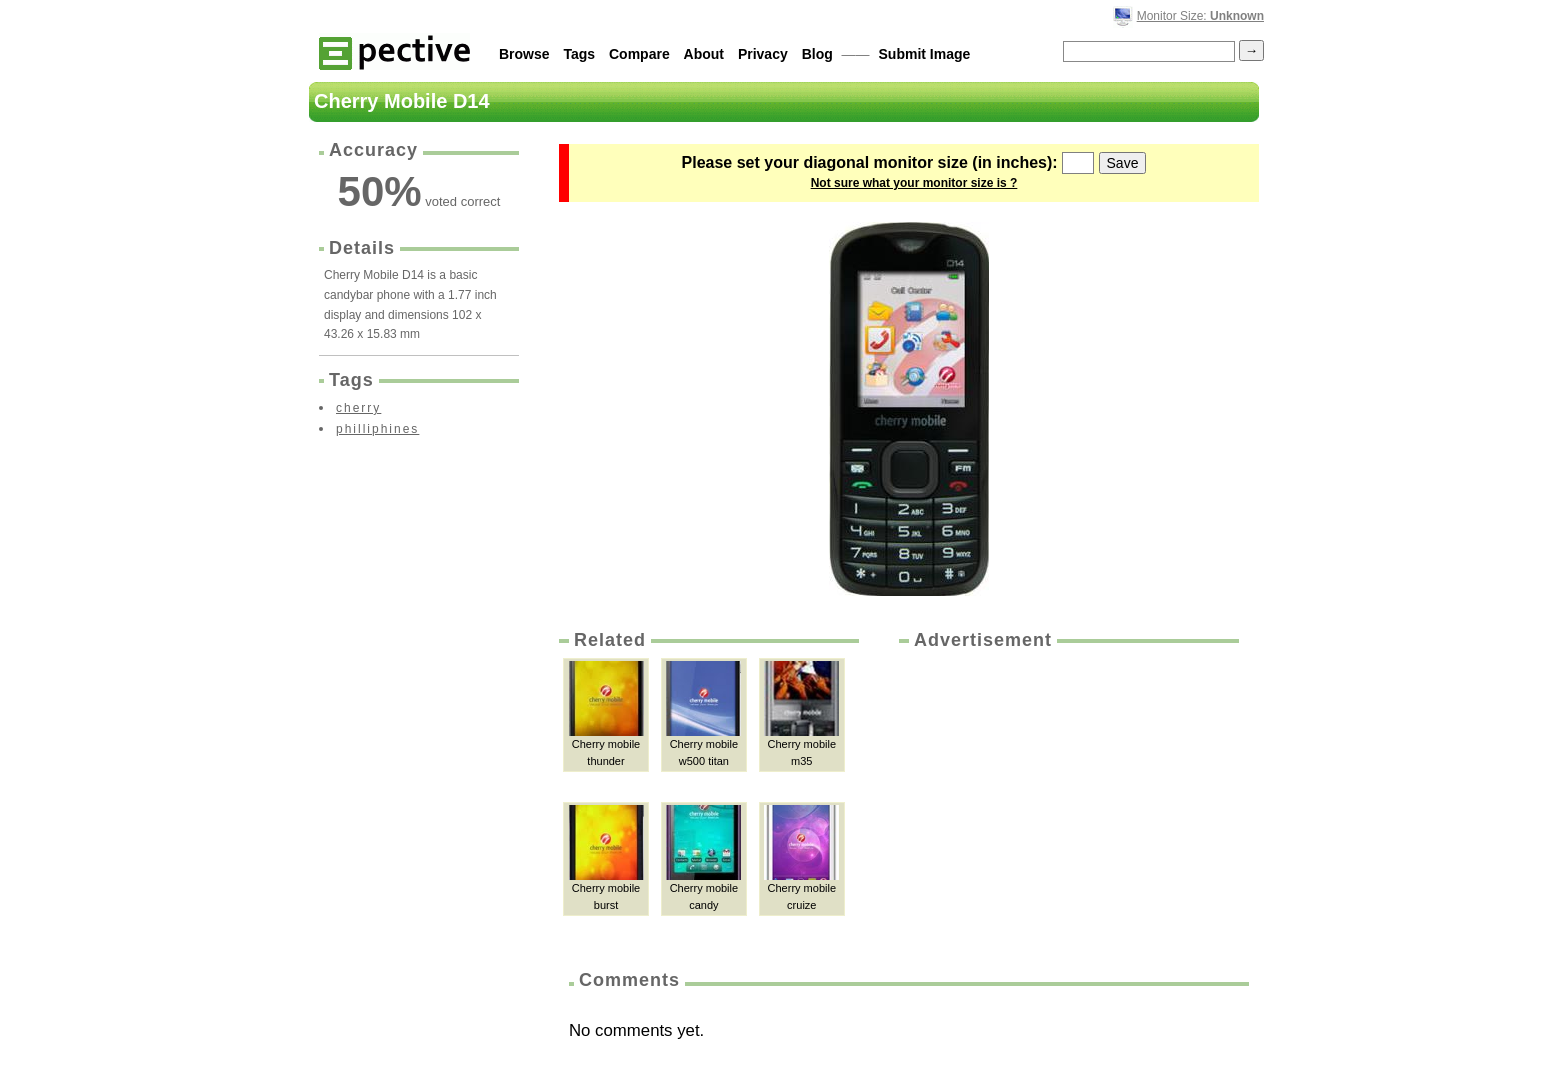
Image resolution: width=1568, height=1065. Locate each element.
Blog (817, 54)
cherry (358, 408)
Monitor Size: (1200, 16)
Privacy (763, 54)
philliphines (377, 429)
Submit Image (925, 54)
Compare (639, 54)
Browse (524, 54)
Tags (579, 54)
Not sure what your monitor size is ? (914, 183)
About (704, 54)
